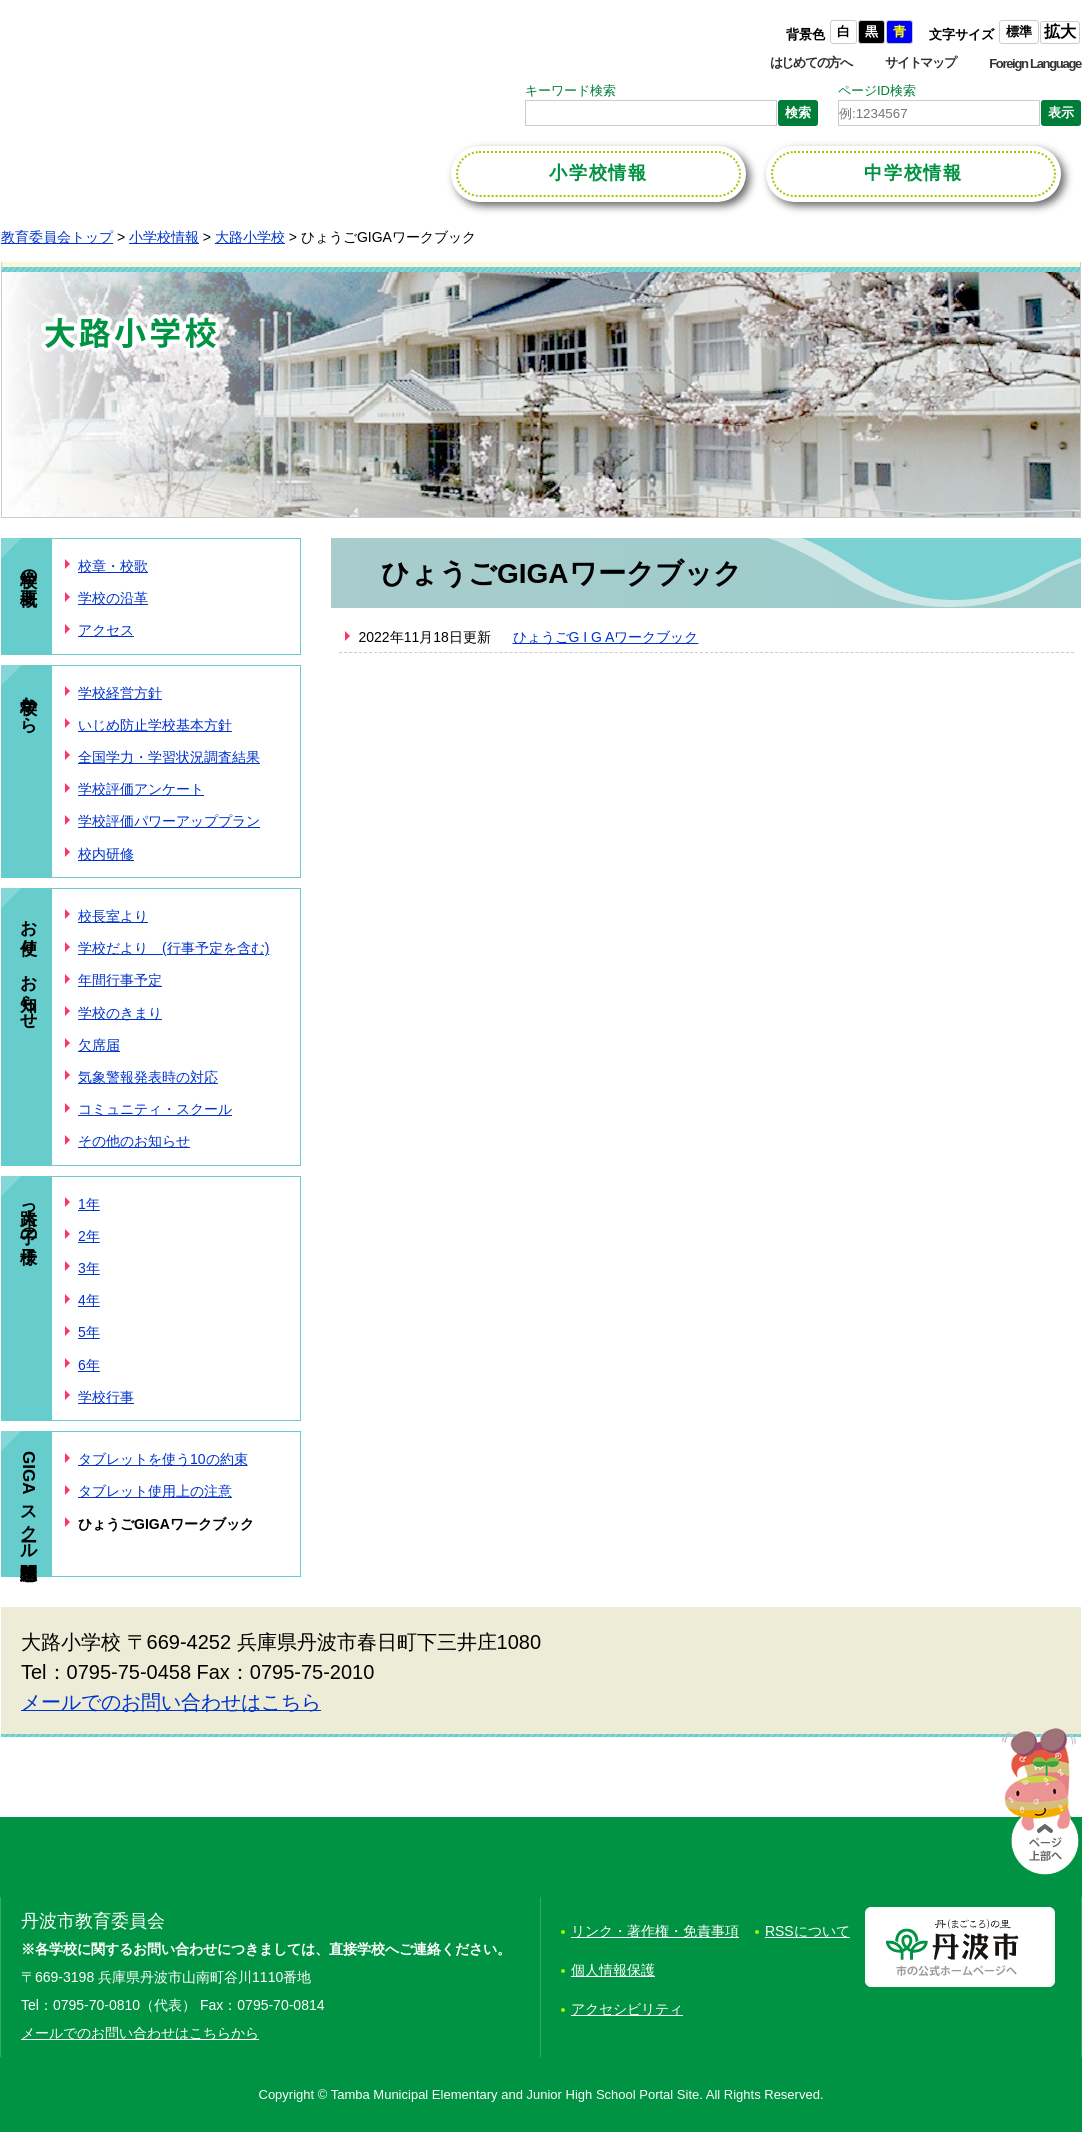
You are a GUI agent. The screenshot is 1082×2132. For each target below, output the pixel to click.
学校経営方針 (120, 693)
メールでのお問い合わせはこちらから (140, 2033)
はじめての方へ (811, 62)
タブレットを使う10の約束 (163, 1459)
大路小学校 (250, 237)
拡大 (1060, 31)
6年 (89, 1365)
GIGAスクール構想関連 (28, 1501)
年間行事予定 (120, 980)
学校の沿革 (113, 598)
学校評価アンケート (141, 789)
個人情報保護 (613, 1970)
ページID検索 (877, 90)
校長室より (113, 916)
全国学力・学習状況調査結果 (169, 757)
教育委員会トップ (57, 237)
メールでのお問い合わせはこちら (171, 1702)
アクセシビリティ (627, 2009)
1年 (89, 1204)
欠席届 (99, 1045)
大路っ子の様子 (28, 1215)
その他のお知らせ (134, 1141)
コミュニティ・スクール (155, 1109)
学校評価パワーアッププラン (169, 821)
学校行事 (106, 1397)
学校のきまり (120, 1013)
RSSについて (807, 1931)
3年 (89, 1268)
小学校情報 (164, 237)
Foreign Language (1035, 63)
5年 (89, 1332)
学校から (28, 704)
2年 (89, 1236)
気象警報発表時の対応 (148, 1077)
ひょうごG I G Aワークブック (606, 637)
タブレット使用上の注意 (155, 1491)
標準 (1019, 31)
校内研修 (106, 854)
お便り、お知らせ (28, 964)
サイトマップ (920, 62)
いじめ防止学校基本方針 (155, 725)
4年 (89, 1300)
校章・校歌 (113, 566)
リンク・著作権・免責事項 (655, 1931)
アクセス (106, 630)
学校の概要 (28, 567)
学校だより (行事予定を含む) (173, 948)
